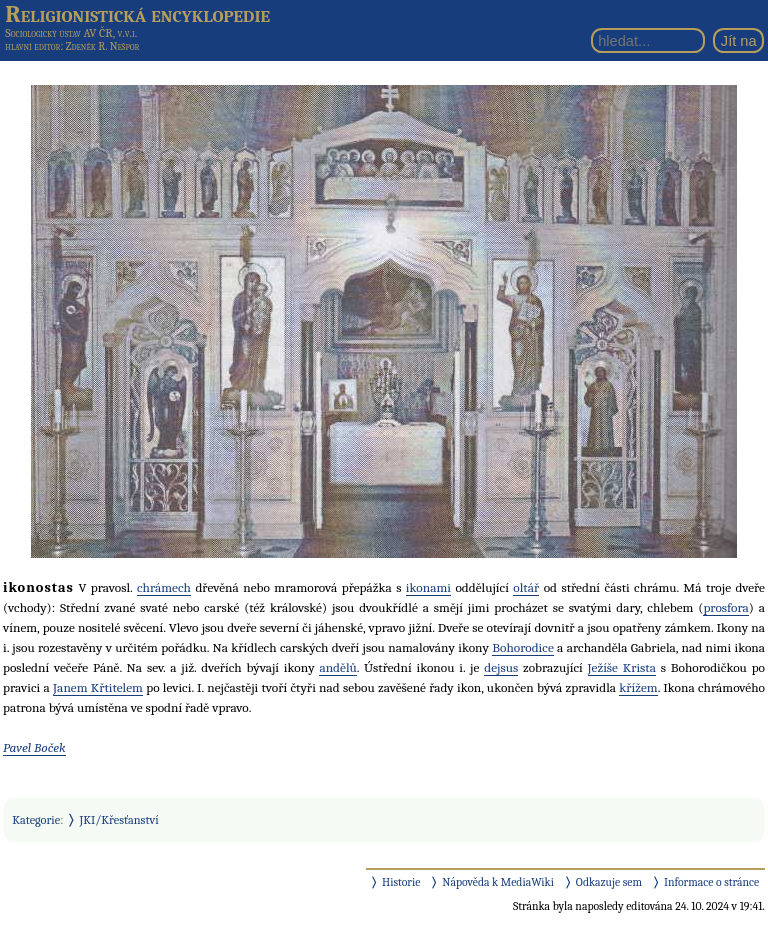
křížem (638, 687)
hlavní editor (32, 46)
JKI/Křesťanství (119, 820)
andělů (337, 667)
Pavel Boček (34, 747)
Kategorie (36, 820)
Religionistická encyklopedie (137, 14)
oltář (526, 587)
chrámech (164, 587)
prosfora (725, 607)
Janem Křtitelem (98, 687)
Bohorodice (522, 647)
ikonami (428, 587)
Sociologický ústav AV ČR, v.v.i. (71, 33)
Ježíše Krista (622, 667)
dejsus (501, 667)
